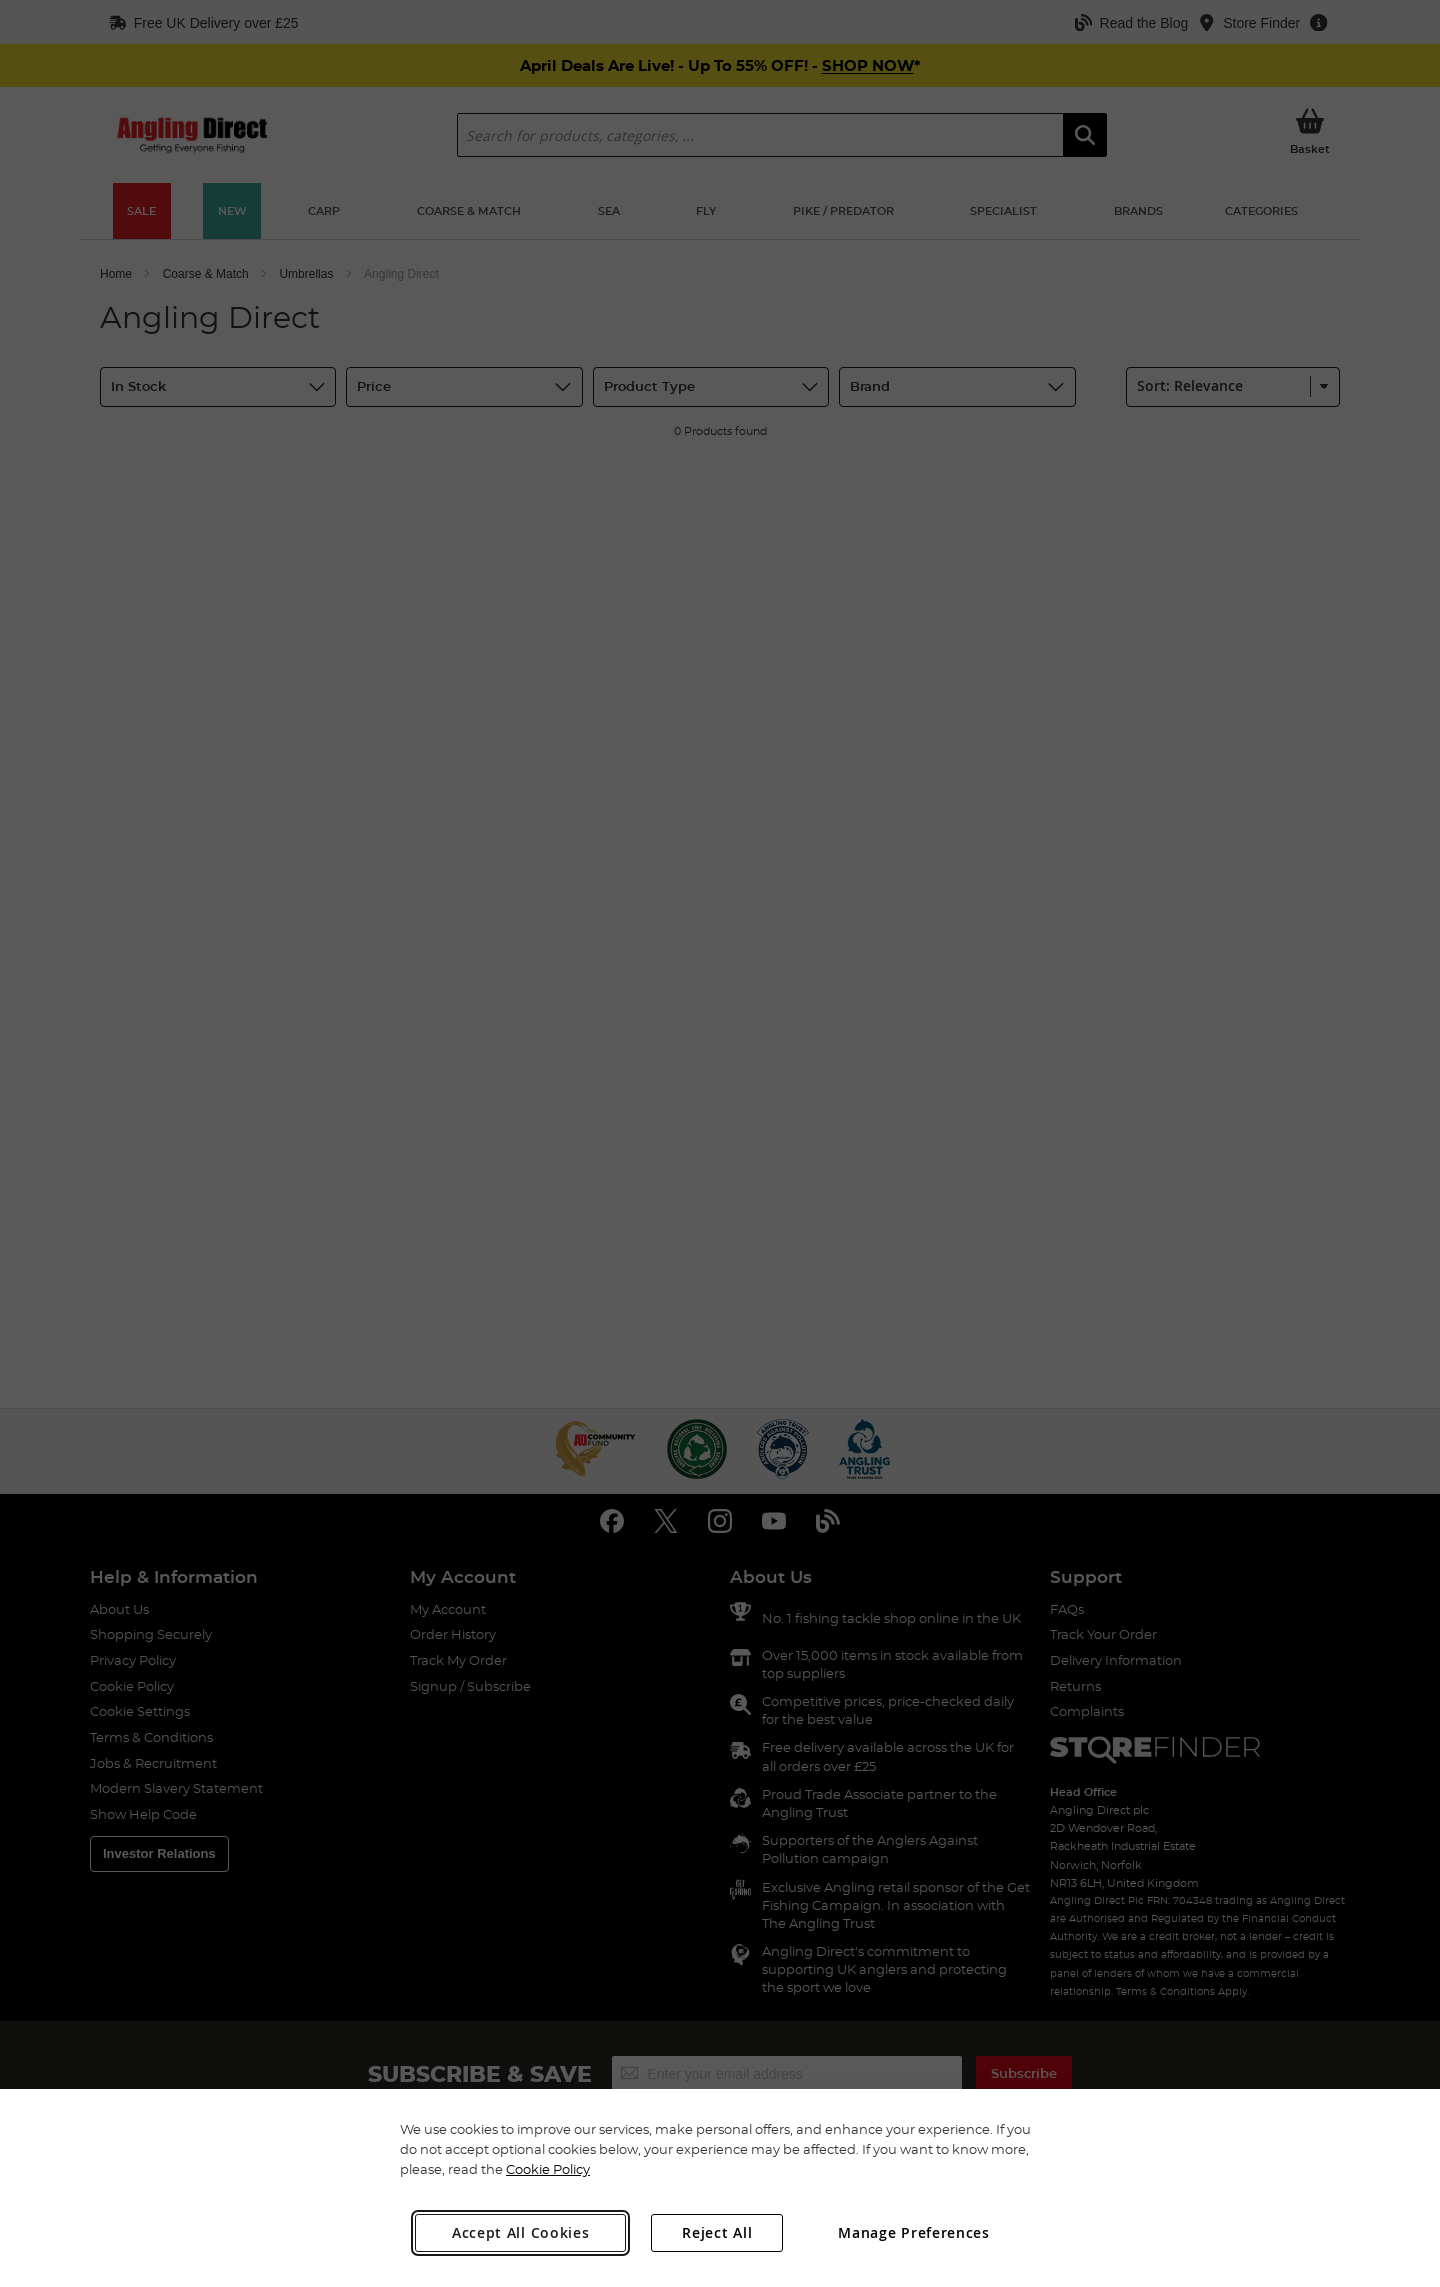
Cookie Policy (548, 2169)
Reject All (717, 2232)
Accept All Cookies (521, 2232)
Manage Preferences (914, 2232)
